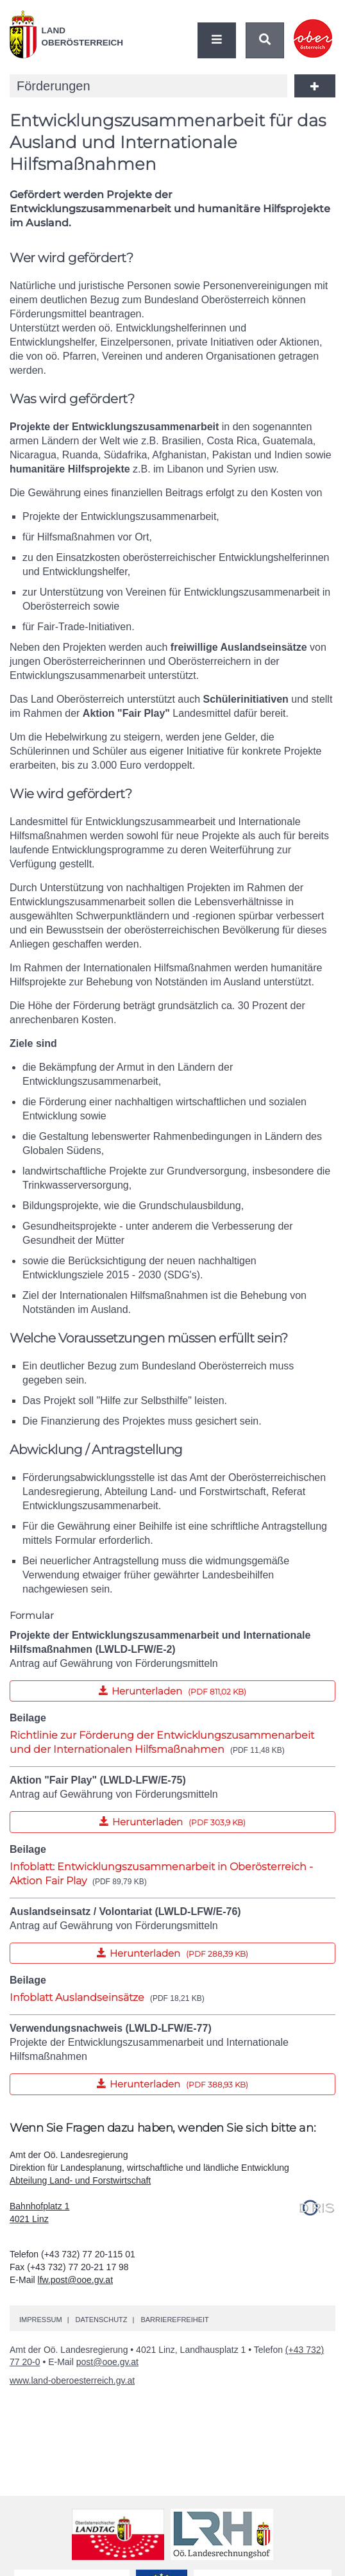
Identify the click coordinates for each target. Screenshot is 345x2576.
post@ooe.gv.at (107, 2362)
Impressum (40, 2319)
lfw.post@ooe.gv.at (75, 2280)
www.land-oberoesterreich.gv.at (72, 2380)
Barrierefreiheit (174, 2319)
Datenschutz (101, 2319)
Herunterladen (128, 1688)
